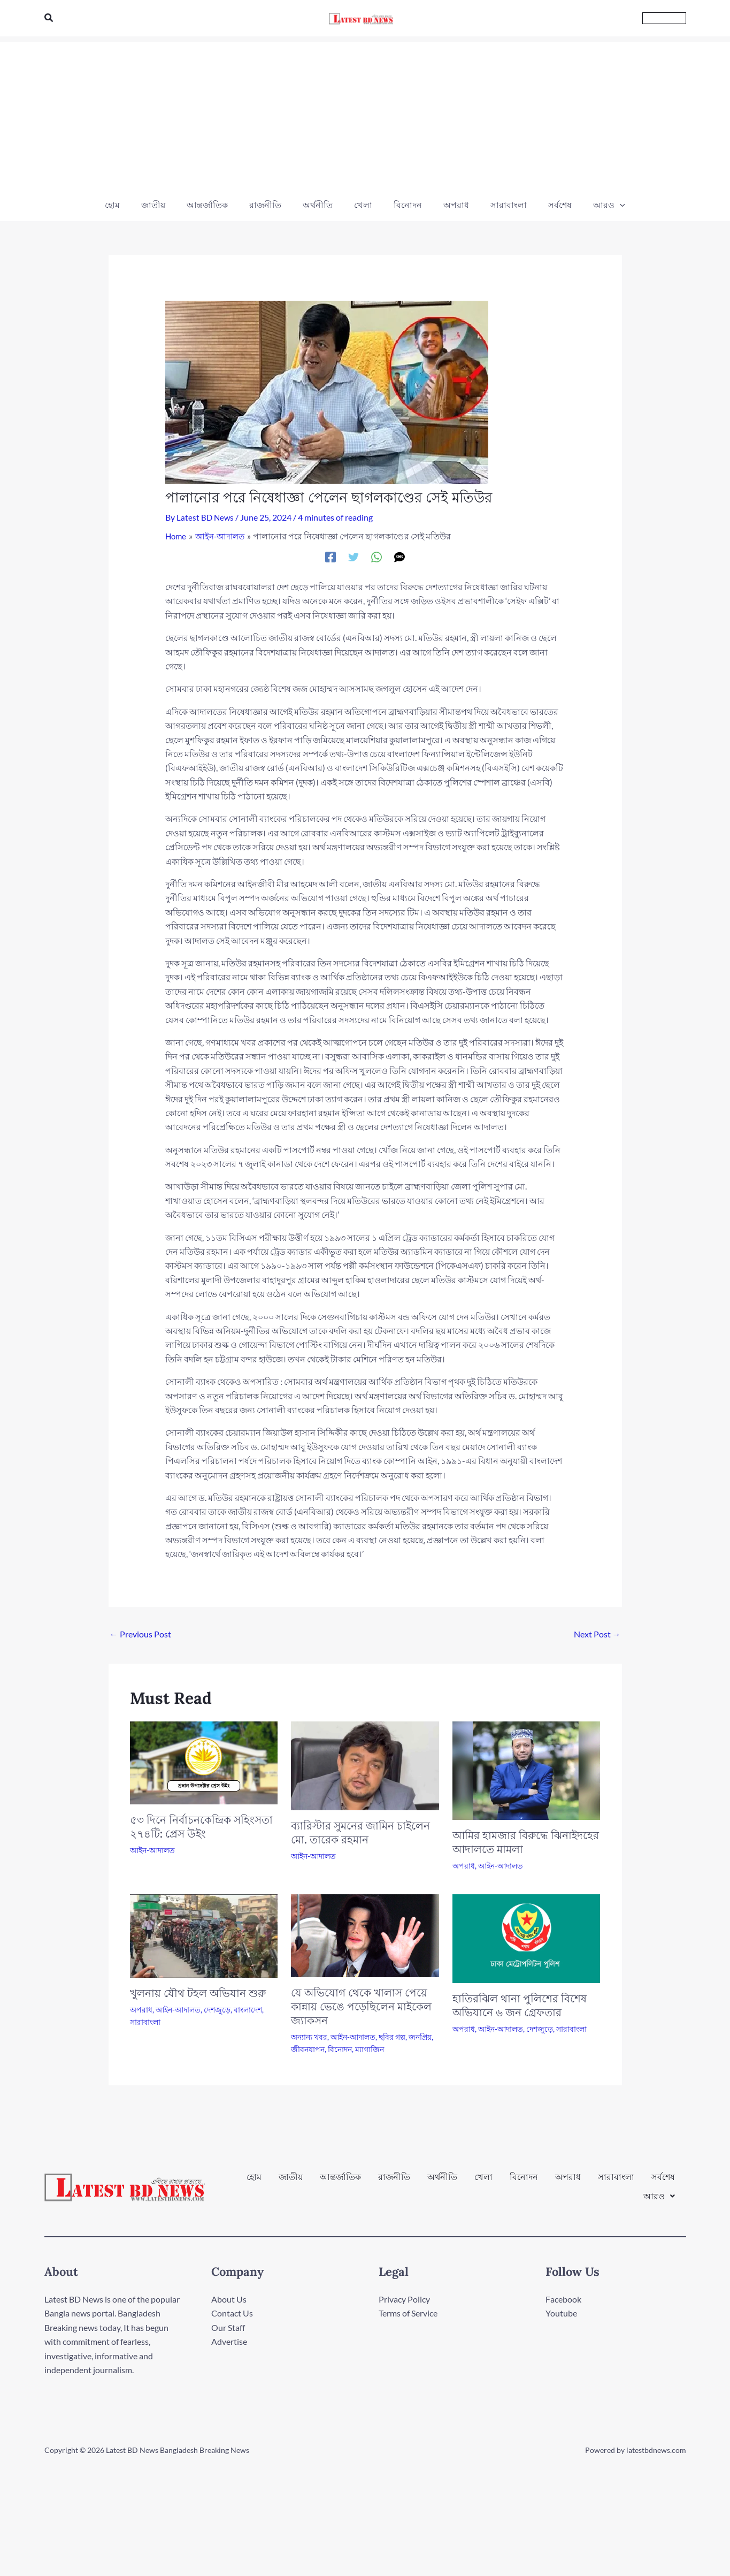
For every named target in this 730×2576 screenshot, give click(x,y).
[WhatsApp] (376, 556)
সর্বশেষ (663, 2181)
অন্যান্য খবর (309, 2036)
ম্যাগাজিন (369, 2048)
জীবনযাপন (308, 2048)
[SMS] (399, 556)
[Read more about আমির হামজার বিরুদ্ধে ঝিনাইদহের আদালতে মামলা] (526, 1769)
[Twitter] (353, 556)
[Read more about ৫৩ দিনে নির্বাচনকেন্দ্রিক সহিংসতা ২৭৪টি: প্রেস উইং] (204, 1761)
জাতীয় (291, 2181)
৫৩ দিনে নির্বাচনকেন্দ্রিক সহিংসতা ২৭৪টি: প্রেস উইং (201, 1826)
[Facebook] (330, 556)
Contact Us (232, 2313)
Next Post (597, 1633)
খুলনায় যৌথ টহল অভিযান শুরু (198, 1992)
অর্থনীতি (442, 2181)
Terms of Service (408, 2313)
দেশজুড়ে (217, 2009)
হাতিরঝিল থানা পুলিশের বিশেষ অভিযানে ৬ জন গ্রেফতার (519, 2004)
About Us (229, 2298)
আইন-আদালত (152, 1849)
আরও (659, 2190)
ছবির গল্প (392, 2036)
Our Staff (228, 2327)
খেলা (483, 2181)
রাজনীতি (394, 2181)
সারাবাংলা (145, 2021)
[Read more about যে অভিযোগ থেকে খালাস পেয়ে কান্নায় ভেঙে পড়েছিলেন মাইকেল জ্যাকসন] (365, 1934)
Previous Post (140, 1633)
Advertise (229, 2341)
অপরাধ (463, 1865)
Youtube (561, 2313)
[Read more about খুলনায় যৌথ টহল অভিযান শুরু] (204, 1934)
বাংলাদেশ (248, 2009)
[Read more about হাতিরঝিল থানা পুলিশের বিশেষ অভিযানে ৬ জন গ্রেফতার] (526, 1937)
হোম (254, 2181)
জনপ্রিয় (420, 2036)
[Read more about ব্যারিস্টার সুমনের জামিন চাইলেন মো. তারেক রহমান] (365, 1764)
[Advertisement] (365, 117)
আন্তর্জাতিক (340, 2181)
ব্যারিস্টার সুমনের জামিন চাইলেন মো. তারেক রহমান (360, 1832)
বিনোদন (340, 2048)
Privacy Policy (404, 2298)
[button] (49, 18)
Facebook (563, 2298)
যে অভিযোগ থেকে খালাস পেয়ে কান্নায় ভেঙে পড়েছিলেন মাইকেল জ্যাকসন (361, 2005)
